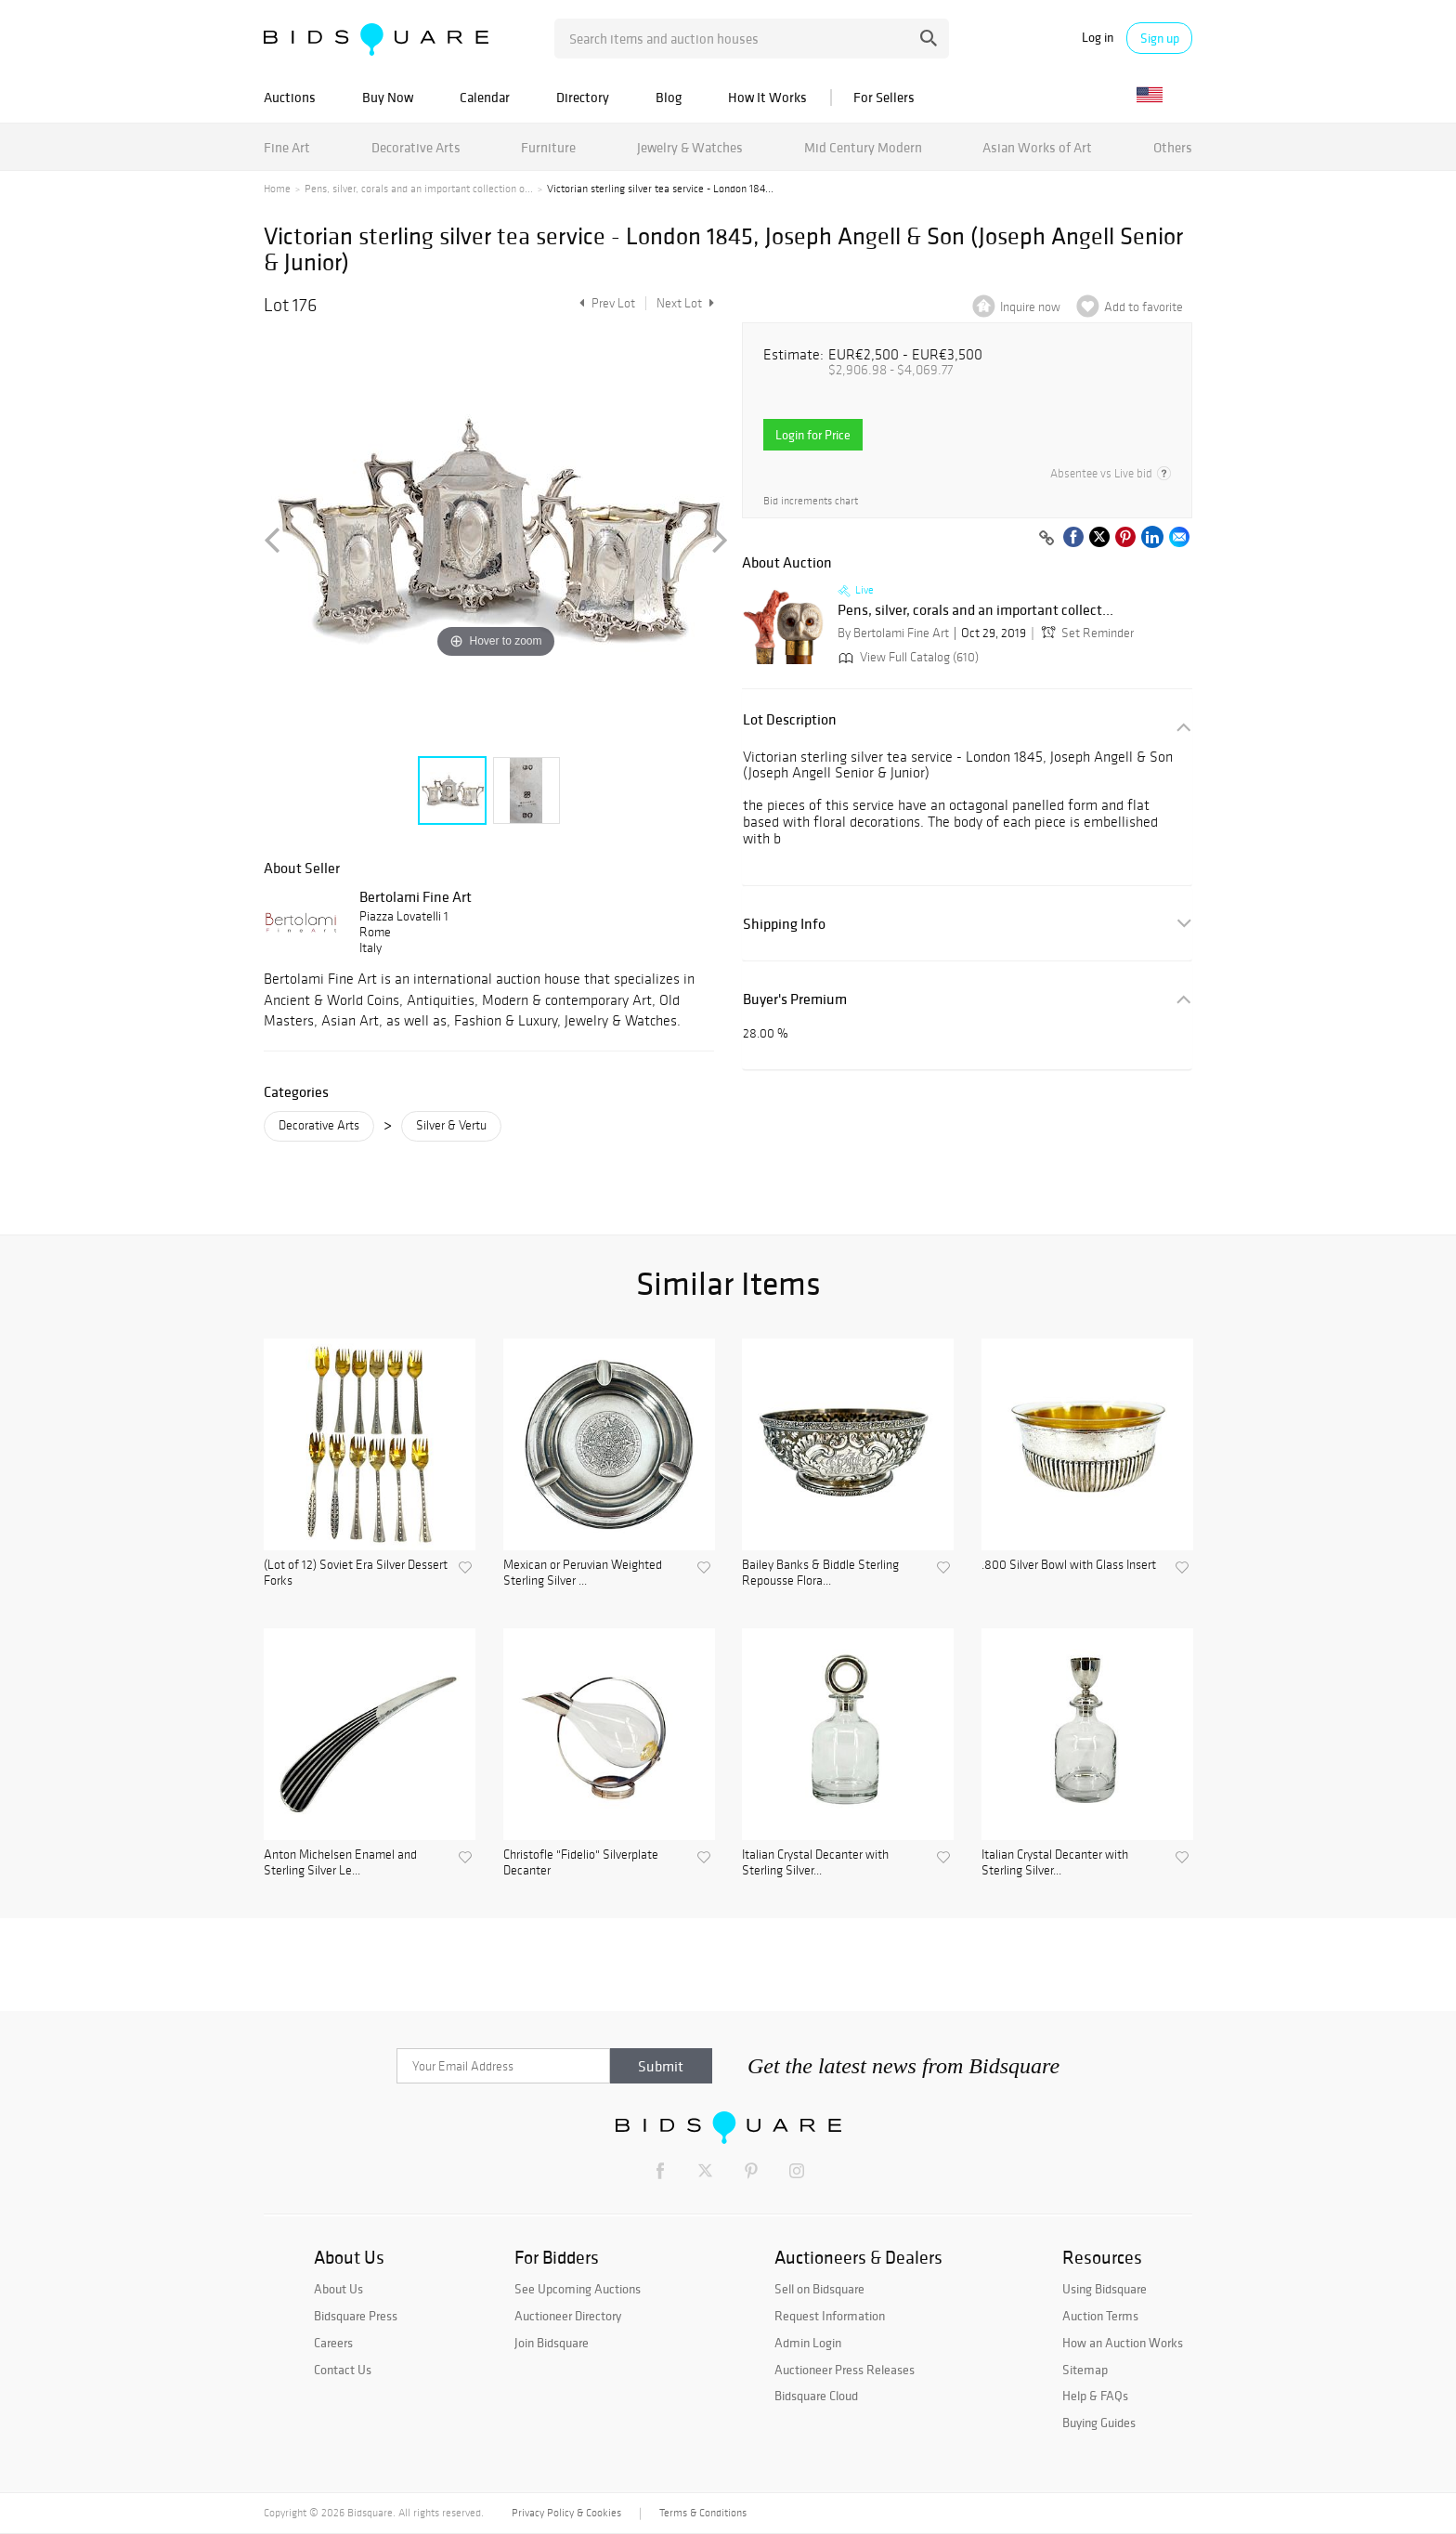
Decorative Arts (416, 147)
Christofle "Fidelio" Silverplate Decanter (580, 1863)
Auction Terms (1100, 2315)
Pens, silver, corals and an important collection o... (419, 188)
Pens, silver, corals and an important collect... (975, 610)
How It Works (767, 97)
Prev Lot (605, 303)
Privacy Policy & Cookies (566, 2512)
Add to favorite (1143, 307)
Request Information (829, 2315)
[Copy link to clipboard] (1046, 539)
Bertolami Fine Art (415, 896)
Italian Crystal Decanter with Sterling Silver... (815, 1863)
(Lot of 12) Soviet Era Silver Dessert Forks (356, 1573)
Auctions (290, 97)
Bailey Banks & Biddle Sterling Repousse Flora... (820, 1573)
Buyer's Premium (795, 999)
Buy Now (387, 97)
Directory (582, 97)
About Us (338, 2288)
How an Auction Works (1122, 2342)
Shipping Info (784, 924)
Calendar (485, 97)
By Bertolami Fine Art (893, 633)
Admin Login (807, 2342)
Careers (333, 2342)
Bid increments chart (810, 501)
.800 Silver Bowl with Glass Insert (1069, 1565)
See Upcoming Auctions (577, 2288)
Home (277, 188)
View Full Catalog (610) (907, 657)
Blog (669, 97)
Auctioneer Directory (567, 2315)
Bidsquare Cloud (816, 2395)
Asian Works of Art (1037, 147)
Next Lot (685, 303)
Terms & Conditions (703, 2512)
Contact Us (342, 2369)
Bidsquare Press (355, 2315)
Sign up (1159, 38)
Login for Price (813, 434)
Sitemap (1085, 2369)
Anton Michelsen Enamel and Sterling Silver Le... (340, 1863)
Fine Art (287, 147)
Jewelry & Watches (690, 147)
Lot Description (790, 719)
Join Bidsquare (551, 2342)
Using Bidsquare (1104, 2288)
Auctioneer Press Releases (844, 2369)
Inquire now (1030, 307)
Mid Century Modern (863, 147)
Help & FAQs (1095, 2395)
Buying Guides (1099, 2422)
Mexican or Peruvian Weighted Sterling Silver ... (582, 1573)
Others (1172, 147)
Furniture (548, 147)
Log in (1097, 38)
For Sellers (884, 97)
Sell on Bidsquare (819, 2288)
